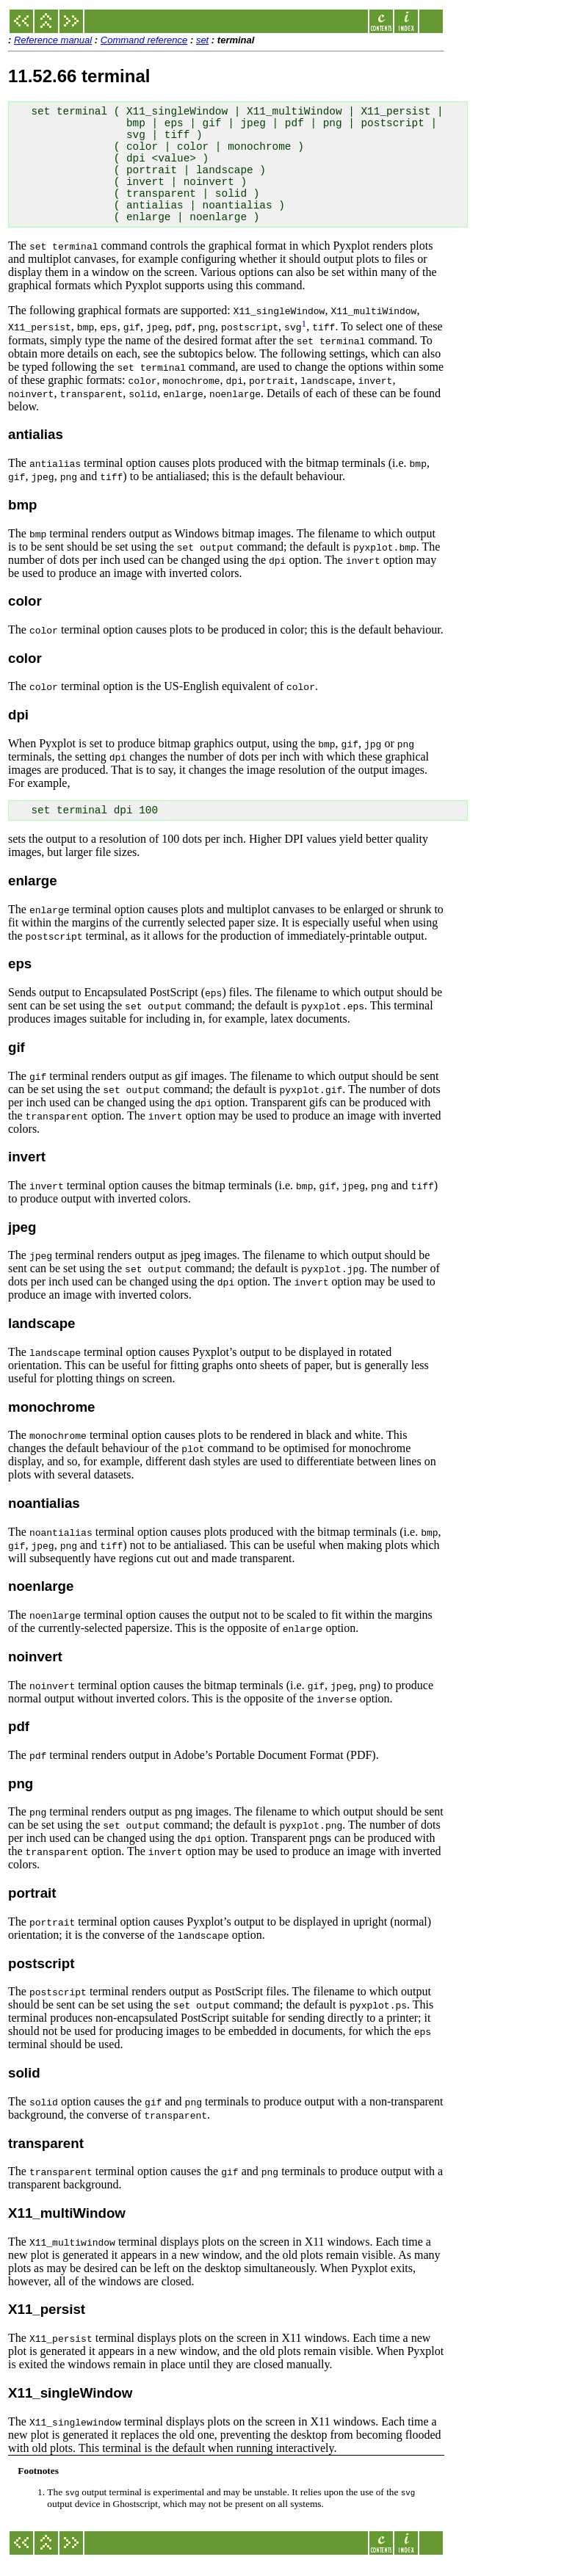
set (202, 40)
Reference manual (53, 40)
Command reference (144, 40)
